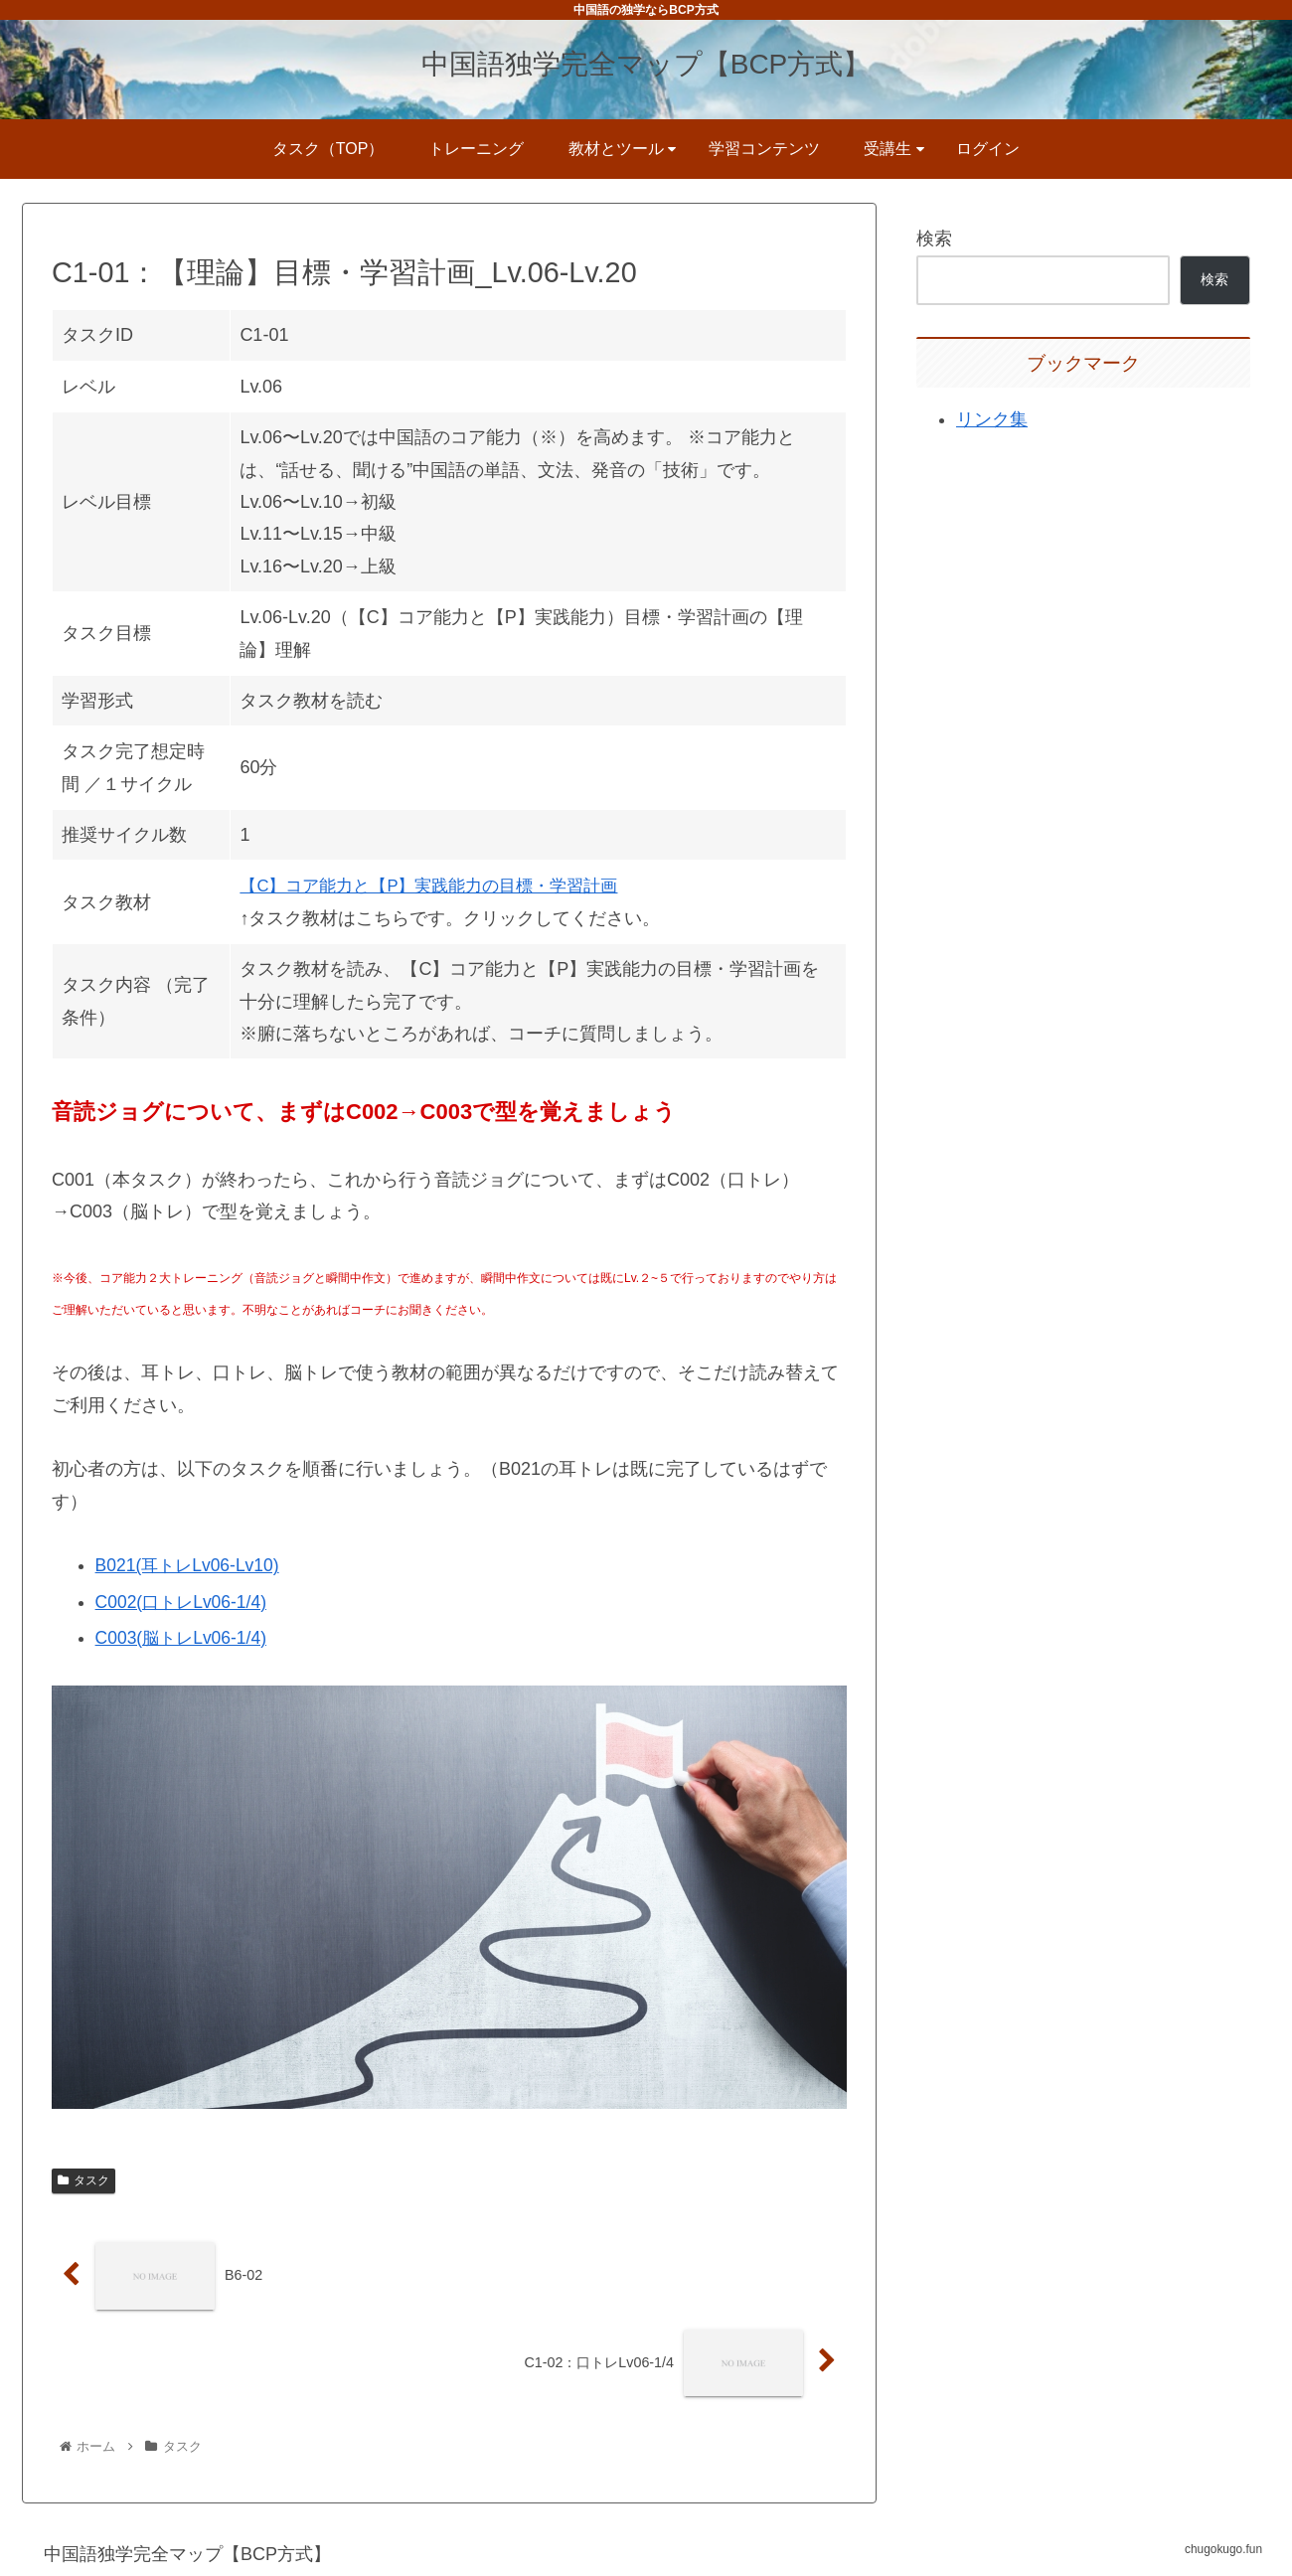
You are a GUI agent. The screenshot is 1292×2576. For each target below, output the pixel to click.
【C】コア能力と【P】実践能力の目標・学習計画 (440, 885)
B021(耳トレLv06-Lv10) (190, 1565)
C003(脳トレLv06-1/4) (184, 1637)
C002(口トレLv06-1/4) (184, 1601)
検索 (934, 238)
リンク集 (992, 419)
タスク (83, 2180)
